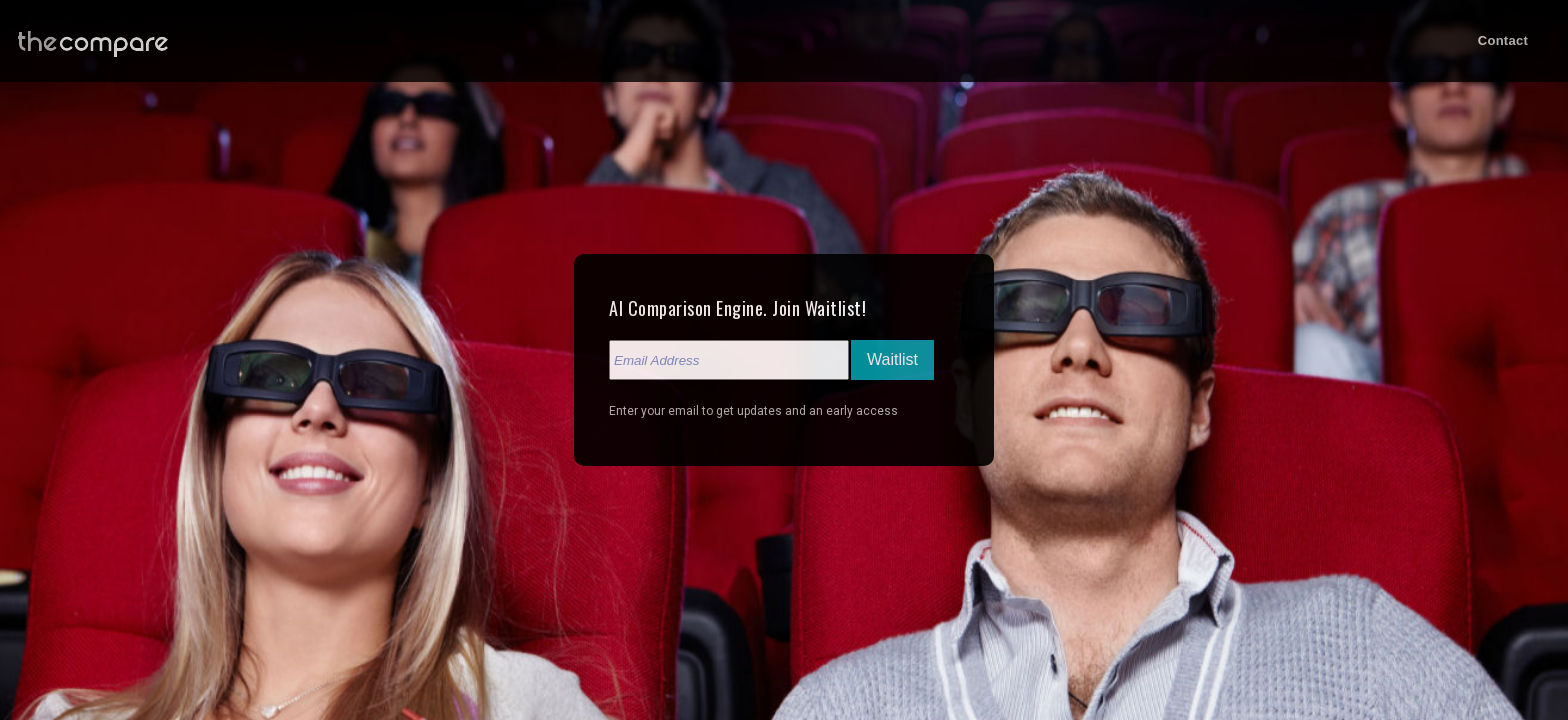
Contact (1503, 40)
